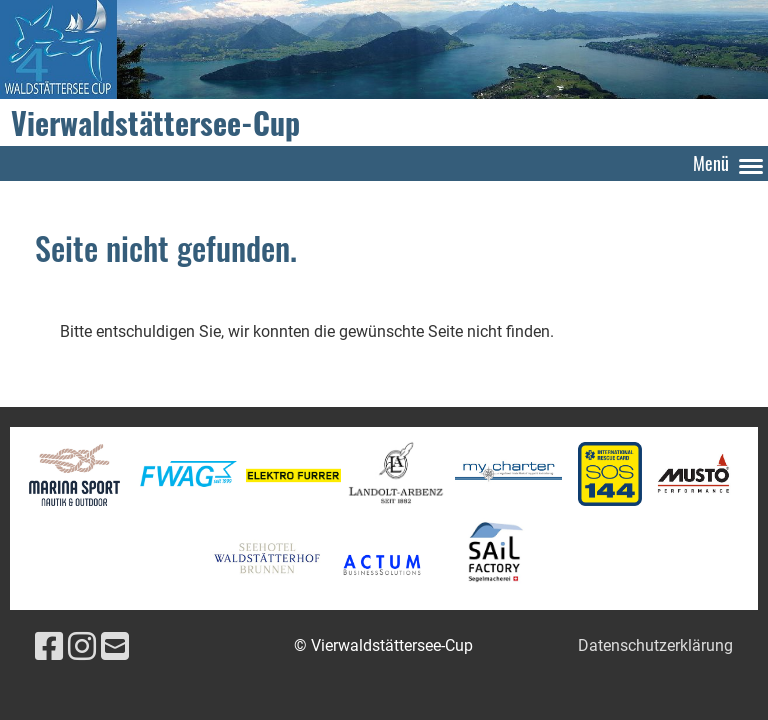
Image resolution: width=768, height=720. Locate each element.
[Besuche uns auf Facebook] (49, 647)
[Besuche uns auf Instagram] (82, 647)
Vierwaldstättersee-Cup (155, 123)
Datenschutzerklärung (655, 645)
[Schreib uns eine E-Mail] (115, 647)
